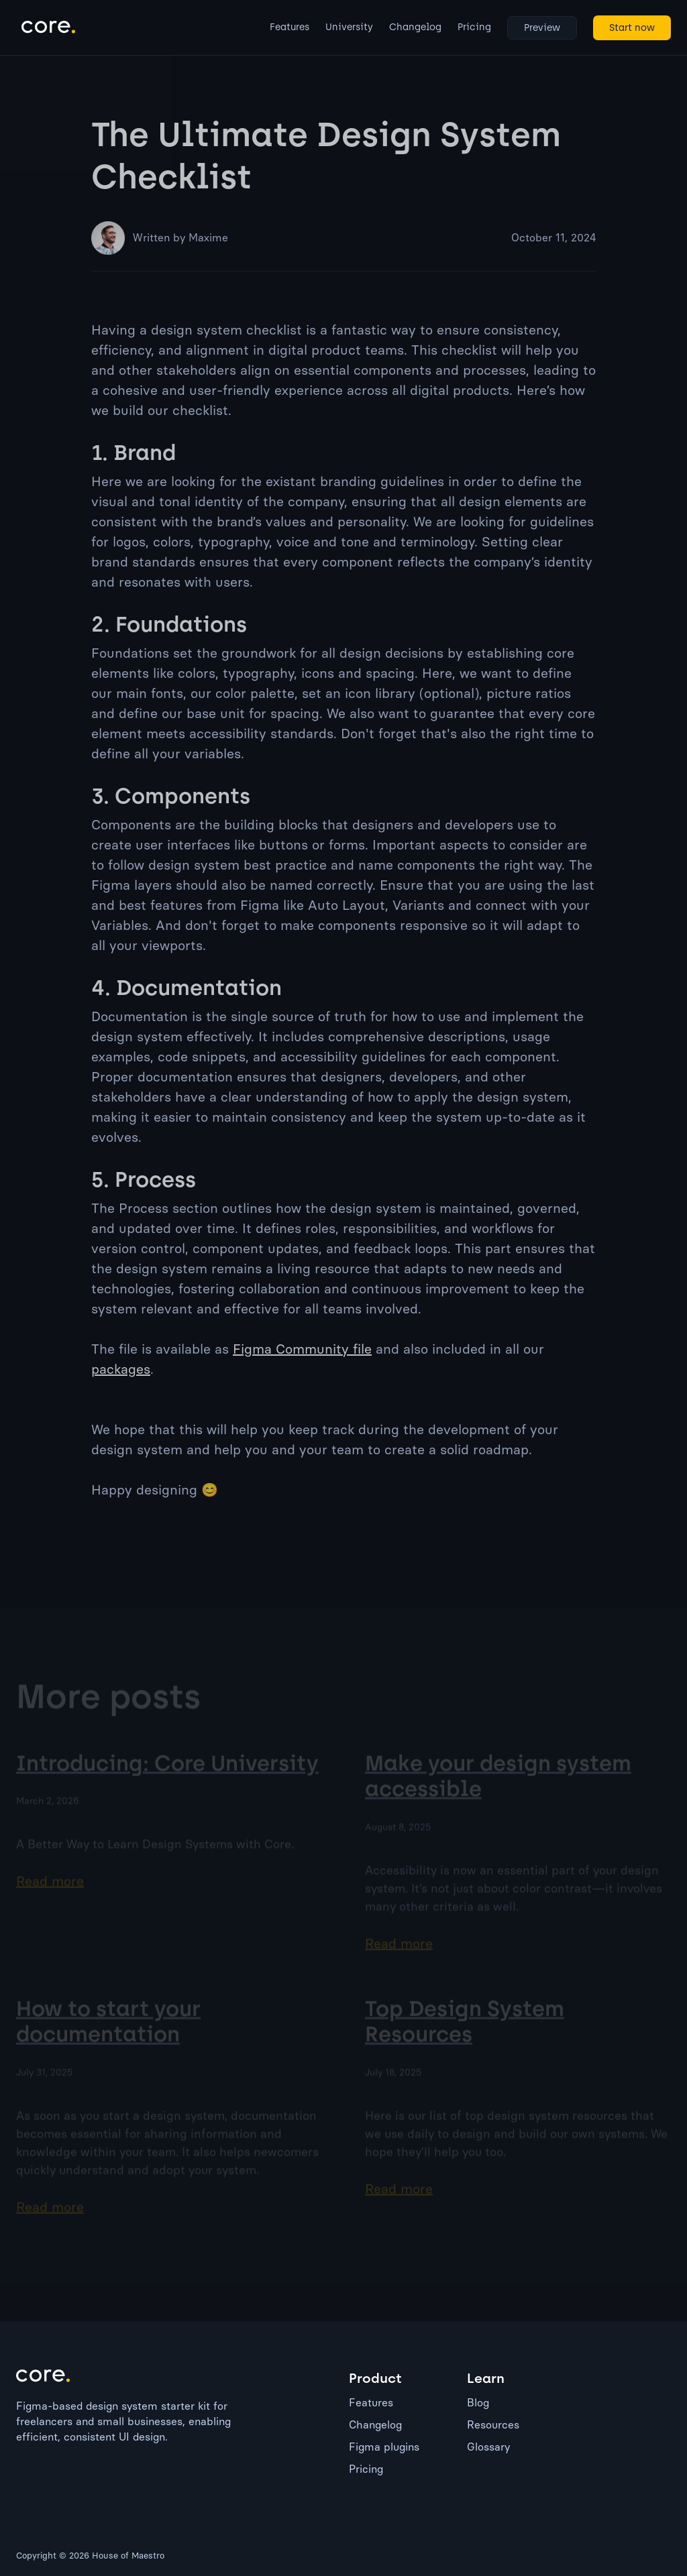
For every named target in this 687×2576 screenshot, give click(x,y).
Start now (632, 28)
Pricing (474, 27)
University (349, 27)
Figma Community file (302, 1349)
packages (120, 1369)
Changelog (415, 27)
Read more (50, 1893)
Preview (542, 28)
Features (289, 27)
